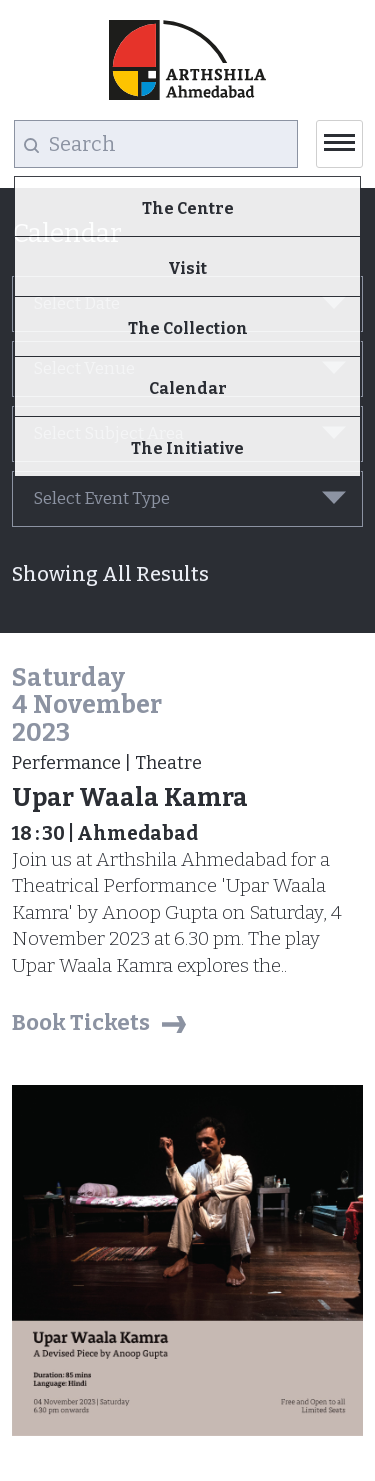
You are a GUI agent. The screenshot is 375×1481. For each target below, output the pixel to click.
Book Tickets (81, 1022)
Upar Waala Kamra (130, 798)
